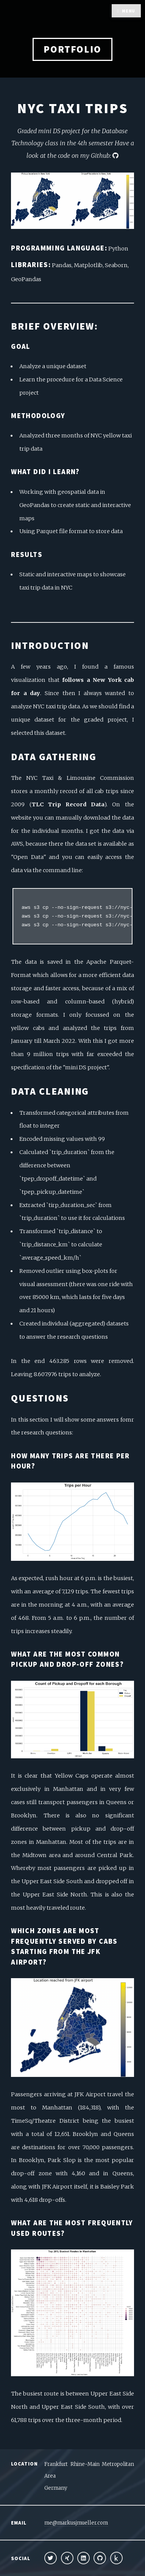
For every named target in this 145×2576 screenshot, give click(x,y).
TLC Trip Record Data (68, 804)
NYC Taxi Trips (72, 108)
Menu (129, 11)
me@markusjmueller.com (76, 2523)
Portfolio (72, 49)
